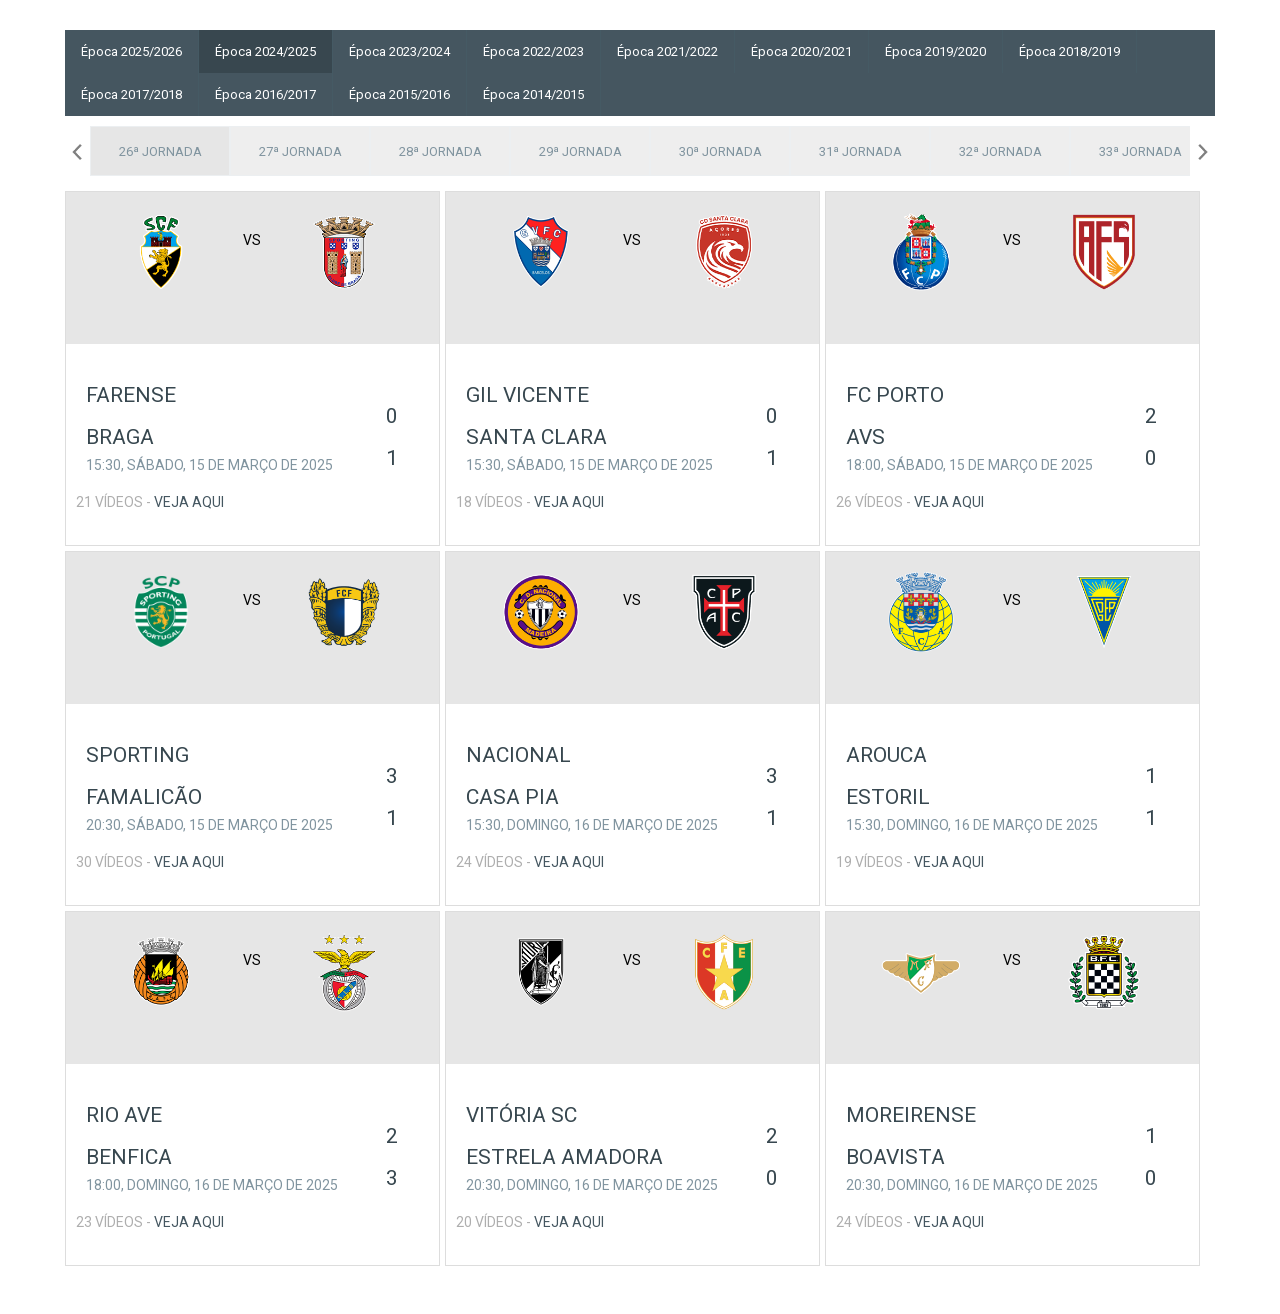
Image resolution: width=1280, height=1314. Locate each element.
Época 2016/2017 (265, 94)
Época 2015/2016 (399, 94)
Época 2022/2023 (533, 51)
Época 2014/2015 (533, 94)
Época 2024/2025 (265, 51)
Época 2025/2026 (131, 51)
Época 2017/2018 (131, 94)
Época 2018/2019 (1069, 51)
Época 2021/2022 (667, 51)
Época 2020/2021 (801, 51)
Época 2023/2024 (399, 51)
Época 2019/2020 (935, 51)
